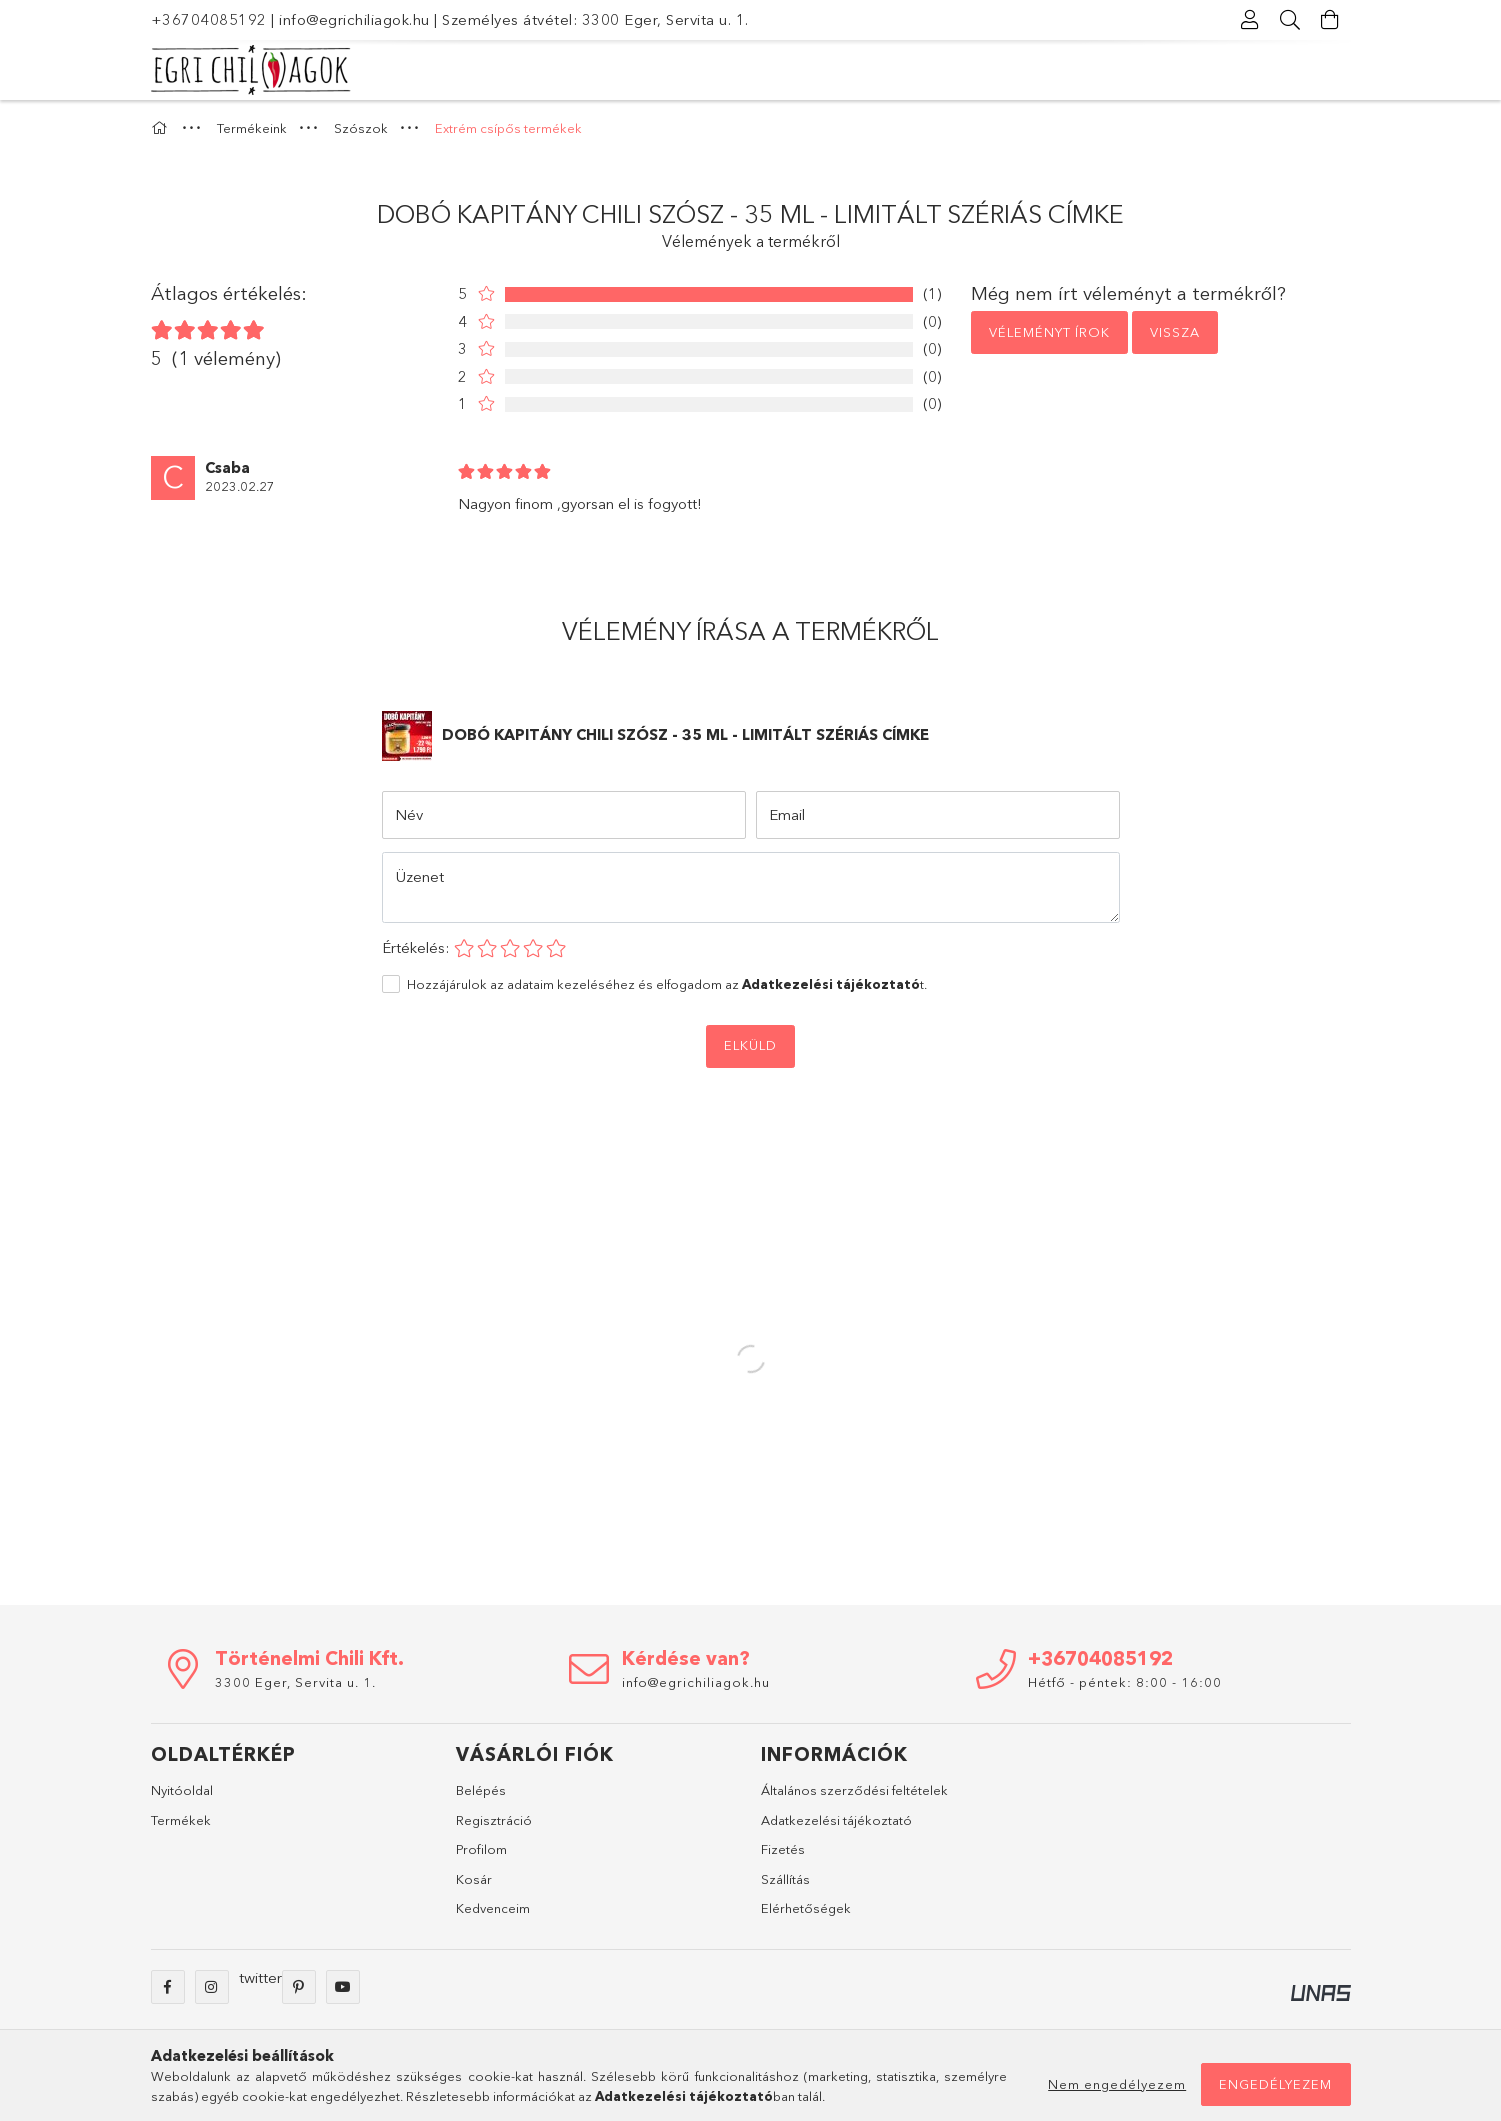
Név (409, 814)
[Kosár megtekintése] (1331, 20)
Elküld (750, 1045)
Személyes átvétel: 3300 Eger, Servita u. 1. (595, 19)
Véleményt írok (1049, 332)
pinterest (299, 1987)
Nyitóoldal (182, 1790)
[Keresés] (1291, 20)
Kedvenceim (493, 1908)
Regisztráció (494, 1820)
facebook (168, 1987)
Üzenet (420, 876)
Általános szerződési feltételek (854, 1790)
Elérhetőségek (806, 1908)
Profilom (481, 1849)
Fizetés (783, 1849)
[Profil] (1251, 20)
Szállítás (785, 1879)
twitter (260, 1977)
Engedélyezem (1275, 2084)
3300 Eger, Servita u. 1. (295, 1682)
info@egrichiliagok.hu (354, 19)
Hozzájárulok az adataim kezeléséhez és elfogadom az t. (667, 984)
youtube (343, 1987)
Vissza (1175, 332)
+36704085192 (209, 19)
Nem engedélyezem (1117, 2084)
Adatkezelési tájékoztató (836, 1820)
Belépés (481, 1790)
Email (787, 814)
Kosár (474, 1879)
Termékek (181, 1820)
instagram (212, 1987)
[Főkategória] (162, 128)
